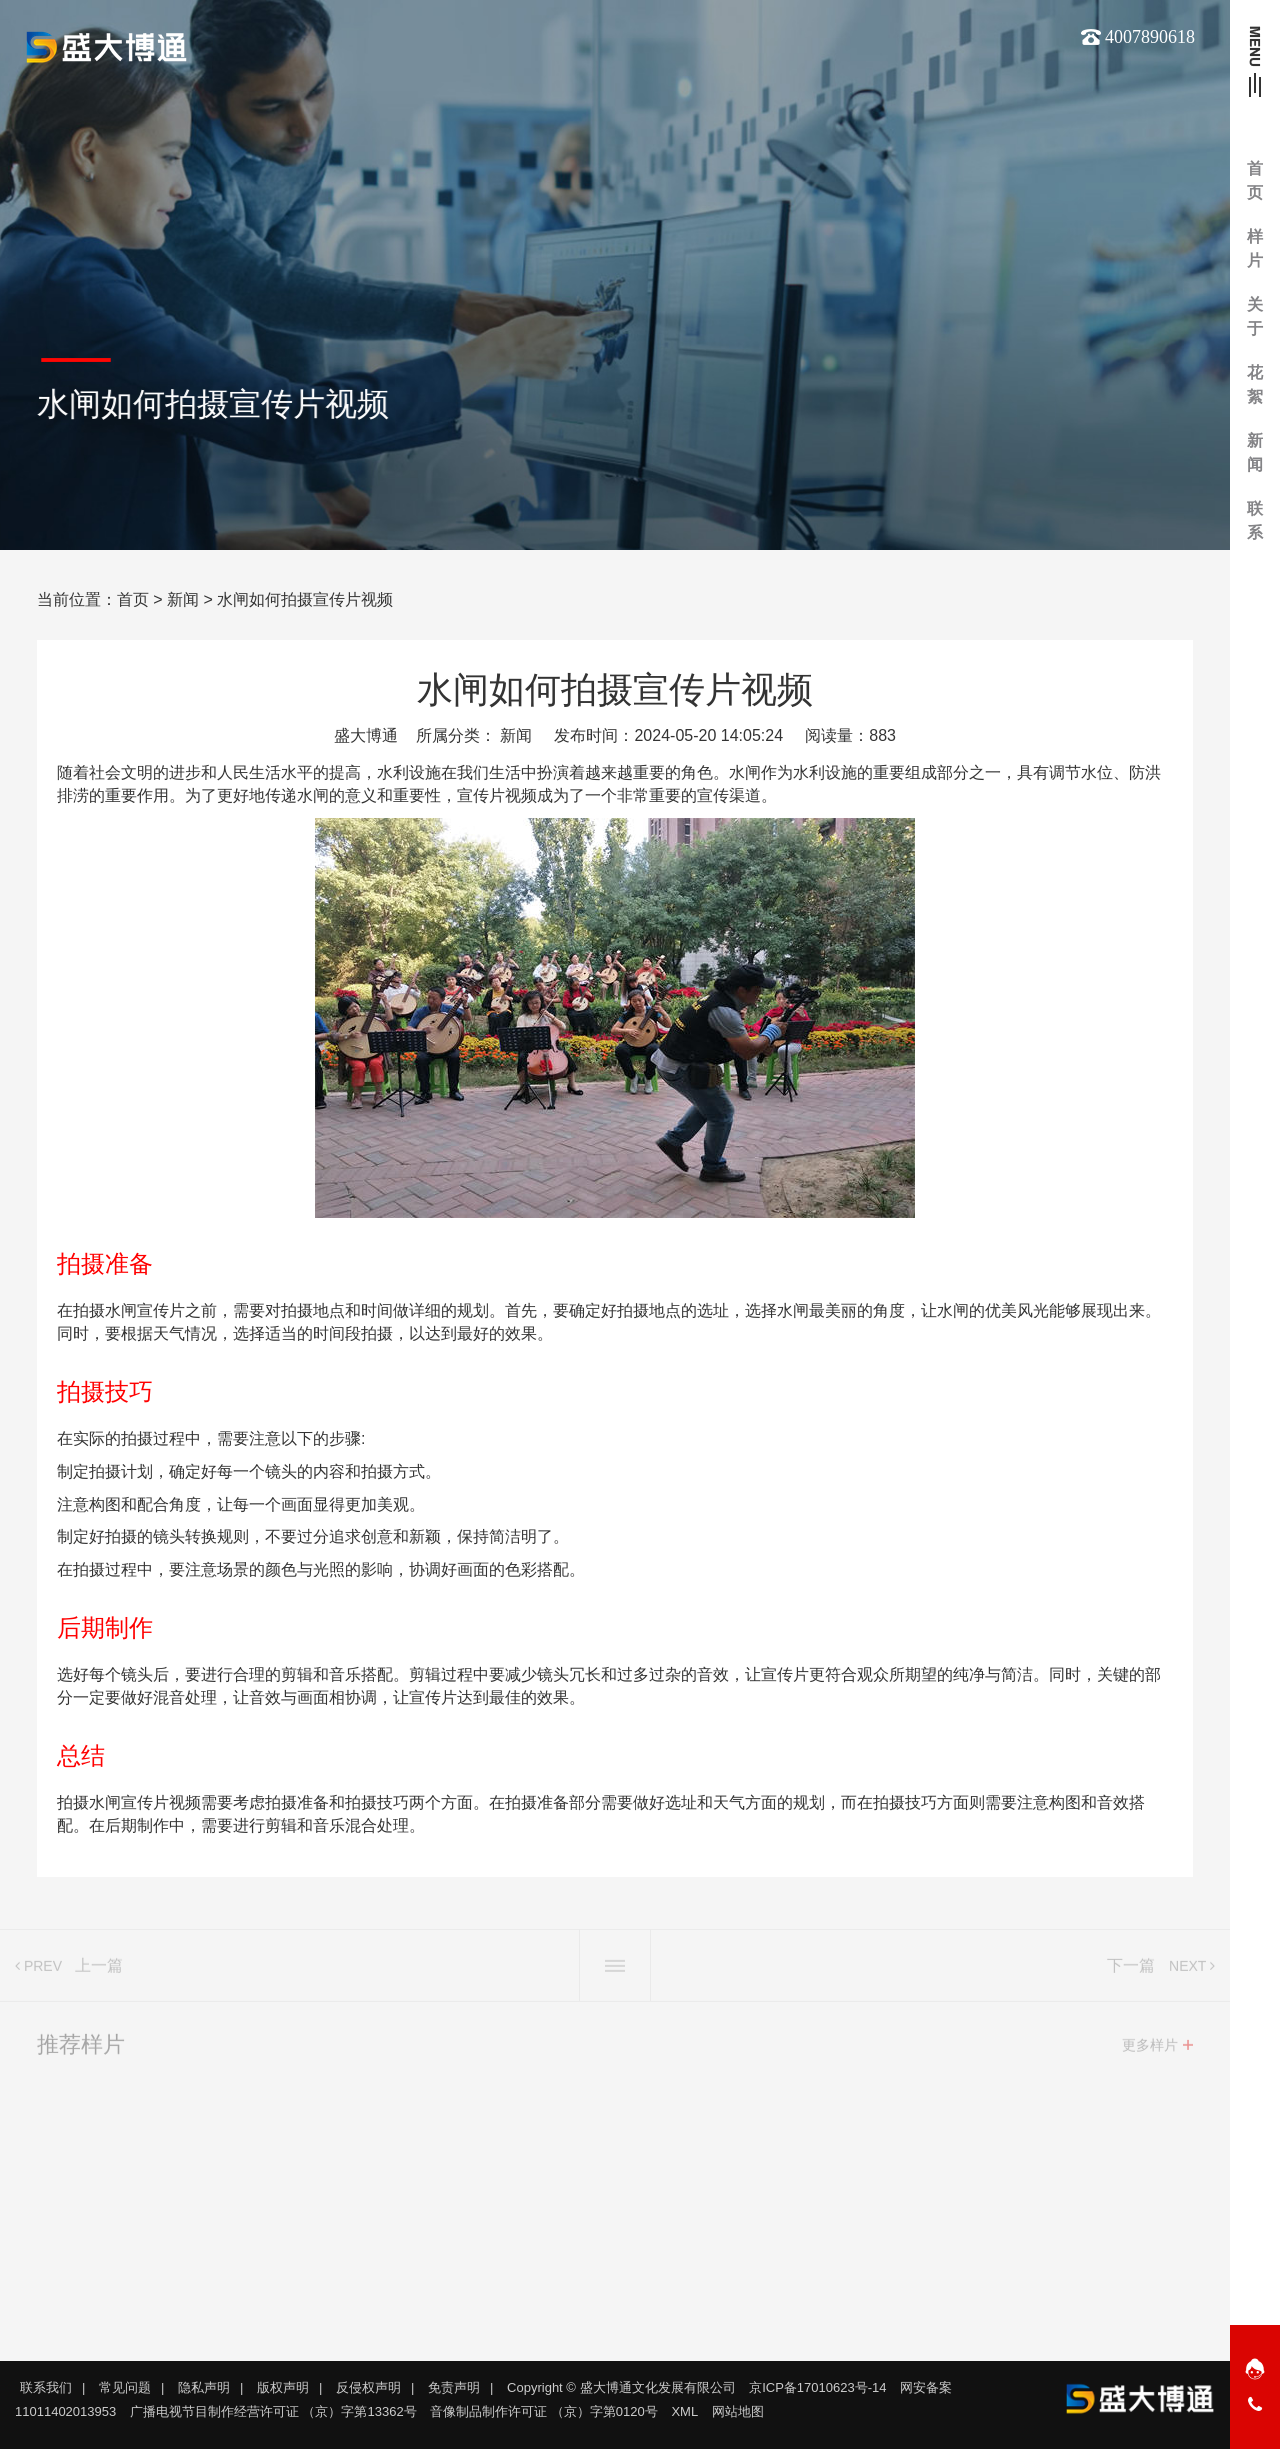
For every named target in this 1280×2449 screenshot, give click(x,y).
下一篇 (1131, 1972)
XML (684, 2411)
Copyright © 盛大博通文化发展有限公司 (621, 2387)
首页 (133, 599)
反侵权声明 (368, 2387)
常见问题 (125, 2387)
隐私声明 (204, 2387)
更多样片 (1150, 2052)
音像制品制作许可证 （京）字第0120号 (544, 2411)
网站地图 (738, 2411)
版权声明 (283, 2387)
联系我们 (46, 2387)
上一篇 (99, 1972)
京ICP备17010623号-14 (817, 2387)
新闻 (183, 599)
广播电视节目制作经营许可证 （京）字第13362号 (273, 2411)
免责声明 (454, 2387)
